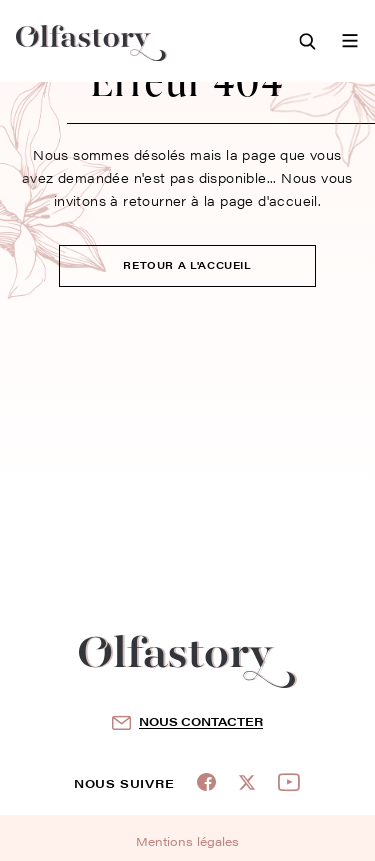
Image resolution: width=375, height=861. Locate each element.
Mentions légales (187, 841)
